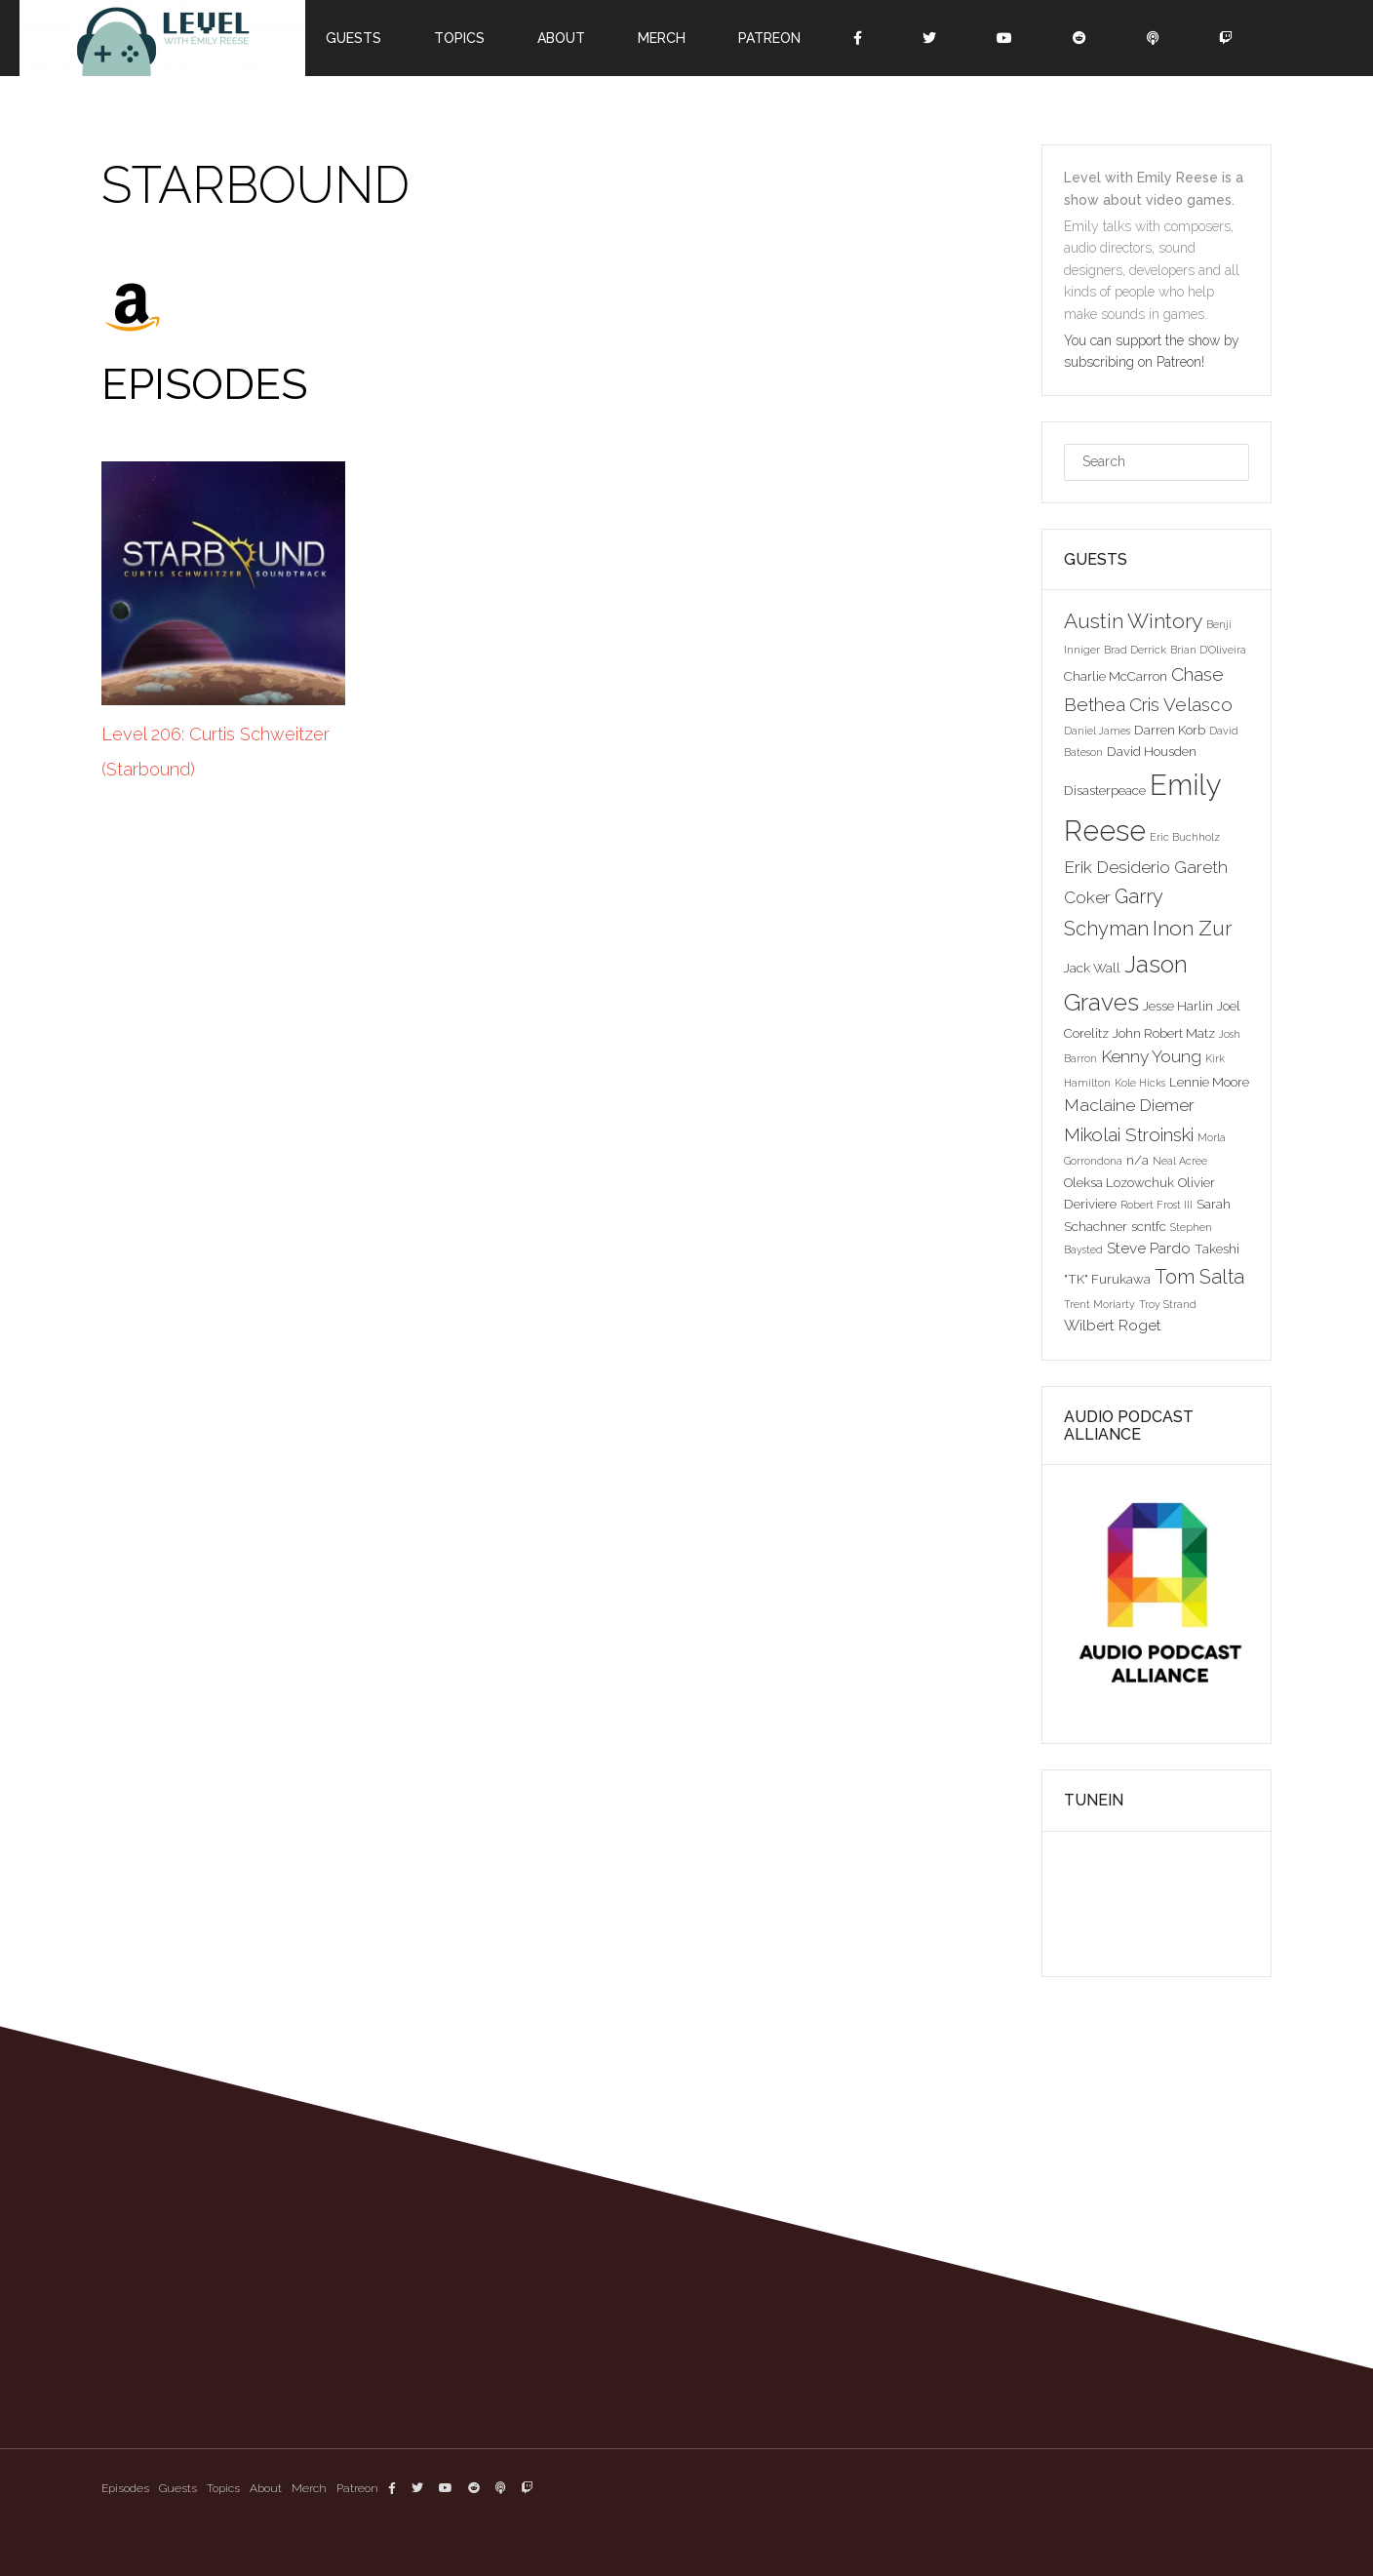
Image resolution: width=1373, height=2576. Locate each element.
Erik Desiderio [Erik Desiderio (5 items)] (1117, 867)
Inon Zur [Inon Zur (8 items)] (1192, 928)
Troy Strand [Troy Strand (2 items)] (1167, 1304)
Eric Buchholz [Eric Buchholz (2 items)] (1185, 837)
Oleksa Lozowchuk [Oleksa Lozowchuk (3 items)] (1119, 1182)
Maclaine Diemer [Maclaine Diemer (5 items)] (1129, 1105)
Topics (459, 38)
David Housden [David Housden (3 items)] (1151, 751)
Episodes (125, 2488)
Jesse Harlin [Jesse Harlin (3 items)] (1178, 1005)
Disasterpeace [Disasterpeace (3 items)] (1105, 790)
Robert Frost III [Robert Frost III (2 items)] (1156, 1204)
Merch (662, 38)
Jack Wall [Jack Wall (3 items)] (1092, 967)
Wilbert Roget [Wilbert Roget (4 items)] (1112, 1325)
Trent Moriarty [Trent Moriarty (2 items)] (1099, 1304)
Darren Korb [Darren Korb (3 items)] (1169, 729)
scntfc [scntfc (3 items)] (1148, 1226)
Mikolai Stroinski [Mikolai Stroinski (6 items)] (1129, 1134)
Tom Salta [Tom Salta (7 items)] (1199, 1276)
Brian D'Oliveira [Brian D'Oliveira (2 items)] (1208, 649)
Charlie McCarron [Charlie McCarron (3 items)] (1115, 676)
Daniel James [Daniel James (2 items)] (1097, 730)
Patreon (769, 38)
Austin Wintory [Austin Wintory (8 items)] (1133, 621)
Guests (353, 38)
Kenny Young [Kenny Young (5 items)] (1151, 1056)
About (561, 38)
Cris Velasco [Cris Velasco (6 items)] (1181, 704)
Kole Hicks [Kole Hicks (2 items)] (1140, 1083)
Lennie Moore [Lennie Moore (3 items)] (1209, 1082)
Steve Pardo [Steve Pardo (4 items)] (1149, 1248)
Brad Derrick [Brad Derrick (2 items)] (1135, 649)
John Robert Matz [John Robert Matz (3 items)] (1164, 1033)
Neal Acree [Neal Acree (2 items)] (1180, 1161)
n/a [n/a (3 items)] (1137, 1160)
